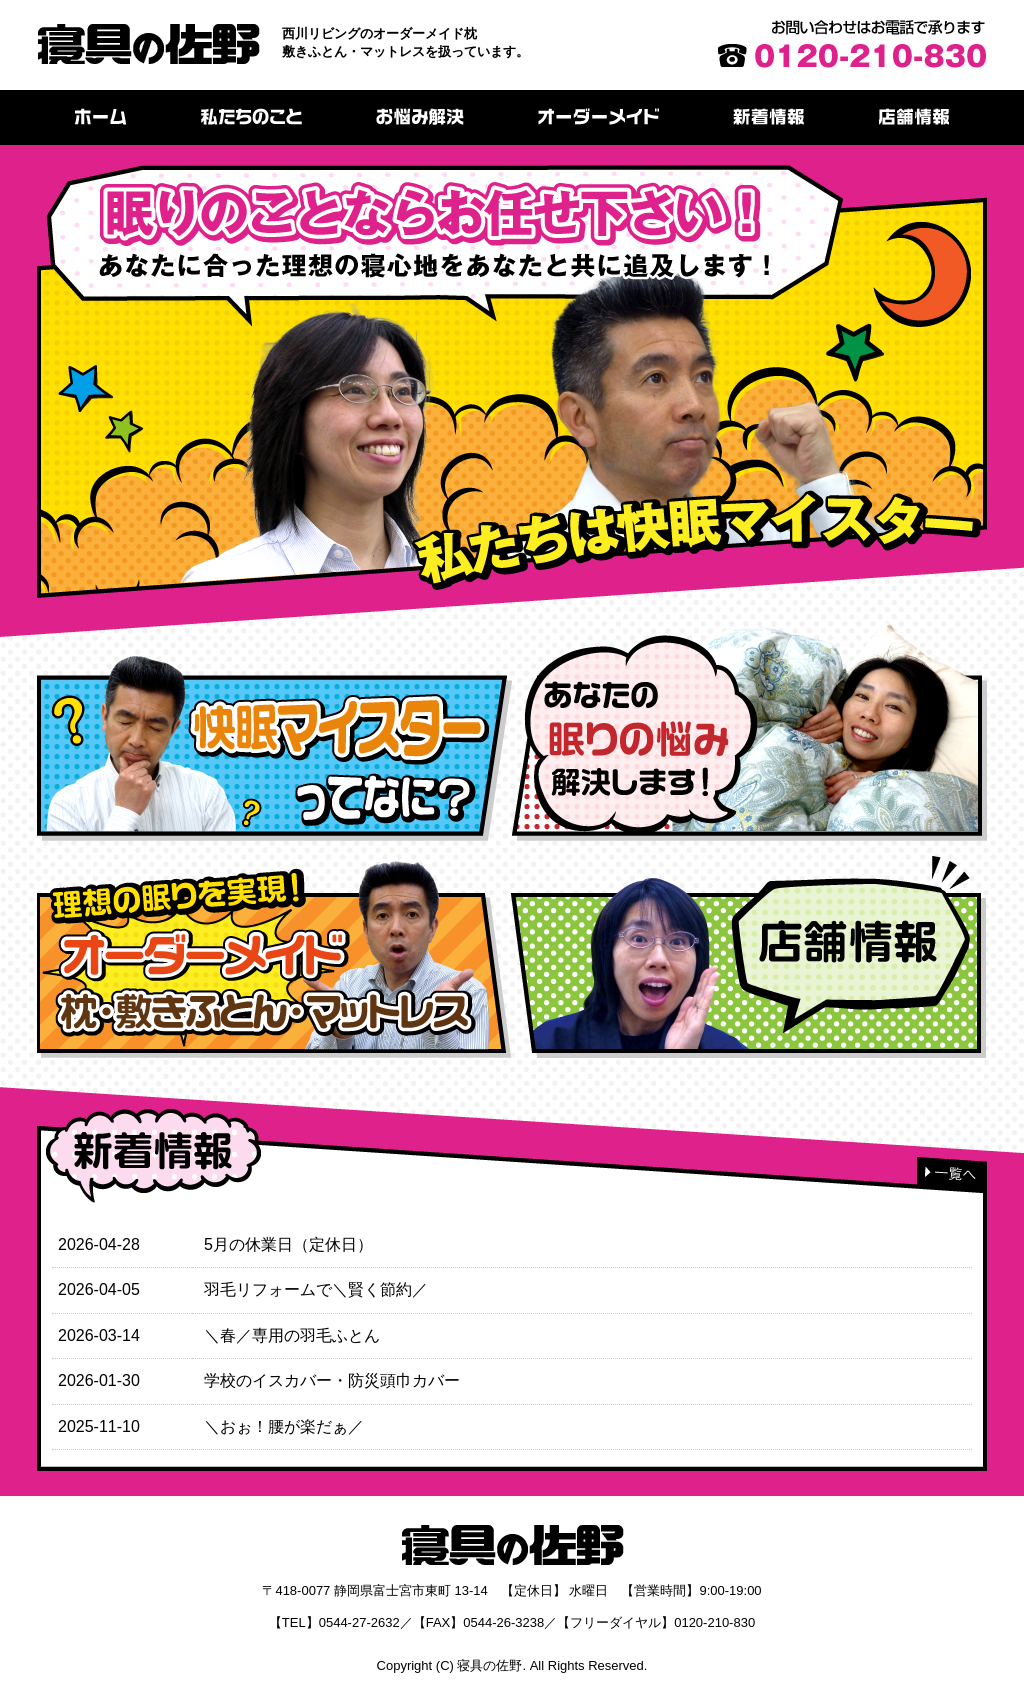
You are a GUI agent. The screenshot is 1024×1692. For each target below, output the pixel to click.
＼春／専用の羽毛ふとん (292, 1335)
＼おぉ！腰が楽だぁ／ (284, 1426)
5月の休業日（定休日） (288, 1244)
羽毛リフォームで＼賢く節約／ (316, 1289)
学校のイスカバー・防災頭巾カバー (332, 1380)
